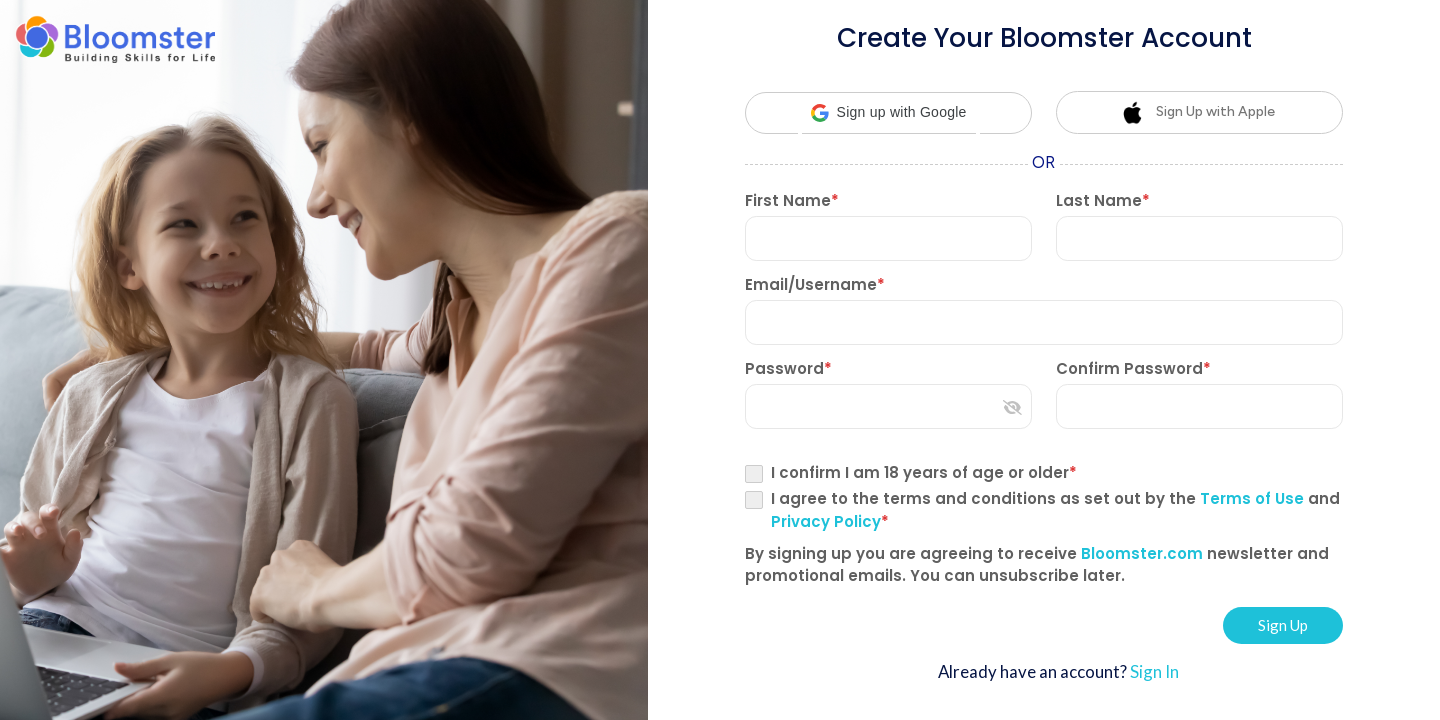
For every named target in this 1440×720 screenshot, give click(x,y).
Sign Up (1283, 625)
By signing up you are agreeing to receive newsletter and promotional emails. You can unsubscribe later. (1037, 564)
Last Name (1103, 200)
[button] (889, 113)
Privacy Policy (826, 521)
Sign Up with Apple (1197, 112)
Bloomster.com (1140, 553)
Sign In (1154, 671)
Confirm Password (1133, 368)
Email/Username (815, 284)
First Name (792, 200)
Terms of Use (1254, 498)
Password (788, 368)
